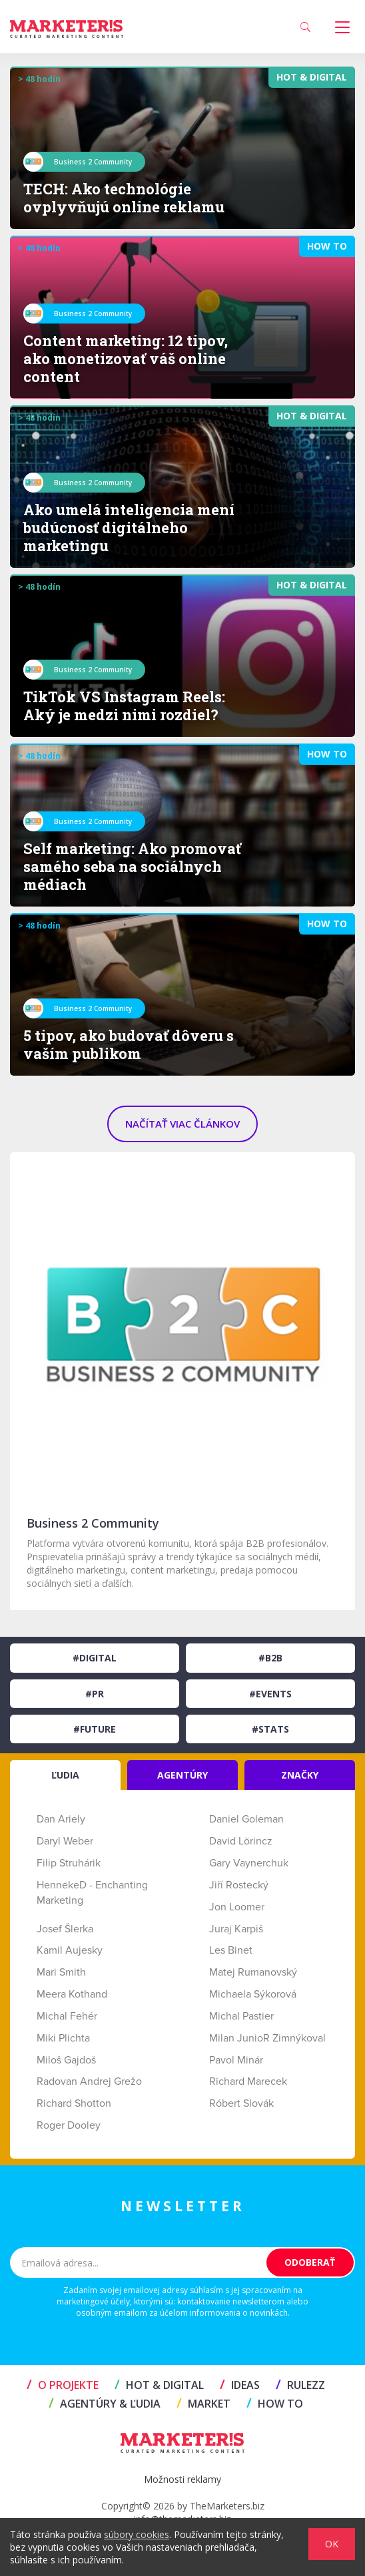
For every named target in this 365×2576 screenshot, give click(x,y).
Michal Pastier (241, 2016)
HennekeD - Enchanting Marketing (92, 1892)
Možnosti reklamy (182, 2479)
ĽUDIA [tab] (65, 1775)
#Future (94, 1729)
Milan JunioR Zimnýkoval (267, 2038)
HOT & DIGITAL (159, 2385)
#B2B (270, 1657)
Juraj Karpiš (236, 1929)
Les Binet (230, 1950)
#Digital (95, 1657)
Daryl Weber (65, 1841)
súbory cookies (136, 2534)
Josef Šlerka (65, 1929)
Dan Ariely (61, 1819)
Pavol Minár (236, 2060)
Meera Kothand (72, 1994)
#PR (94, 1693)
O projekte (63, 2385)
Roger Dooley (69, 2125)
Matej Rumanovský (253, 1972)
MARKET (203, 2403)
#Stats (270, 1729)
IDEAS (240, 2385)
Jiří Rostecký (238, 1885)
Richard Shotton (74, 2103)
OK (331, 2543)
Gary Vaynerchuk (248, 1863)
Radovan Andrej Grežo (89, 2081)
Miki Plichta (63, 2038)
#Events (270, 1693)
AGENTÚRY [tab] (182, 1775)
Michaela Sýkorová (252, 1994)
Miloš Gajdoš (66, 2060)
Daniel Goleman (246, 1819)
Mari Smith (61, 1972)
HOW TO (274, 2403)
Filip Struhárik (69, 1863)
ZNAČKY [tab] (299, 1775)
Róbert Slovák (241, 2103)
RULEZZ (300, 2385)
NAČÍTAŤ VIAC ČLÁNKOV (182, 1123)
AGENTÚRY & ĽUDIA (105, 2403)
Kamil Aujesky (70, 1950)
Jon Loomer (236, 1907)
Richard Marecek (248, 2081)
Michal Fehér (67, 2016)
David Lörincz (240, 1841)
